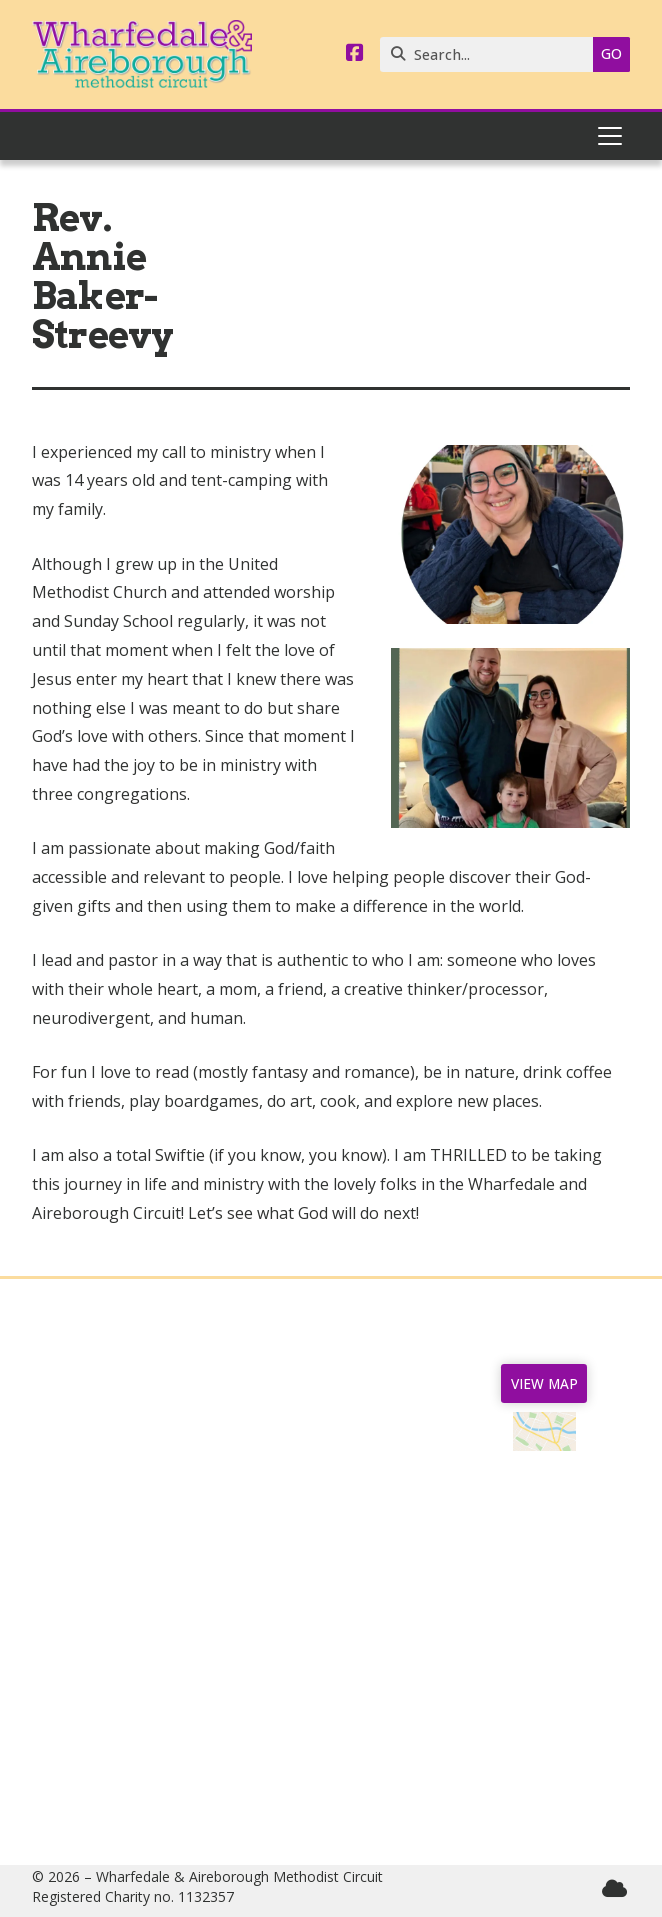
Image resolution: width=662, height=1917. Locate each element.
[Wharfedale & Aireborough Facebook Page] (355, 54)
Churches (118, 1492)
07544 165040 (340, 1721)
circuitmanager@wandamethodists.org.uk (410, 1785)
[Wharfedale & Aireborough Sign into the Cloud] (614, 1888)
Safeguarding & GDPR (117, 1572)
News (117, 1460)
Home (118, 1428)
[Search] (491, 54)
